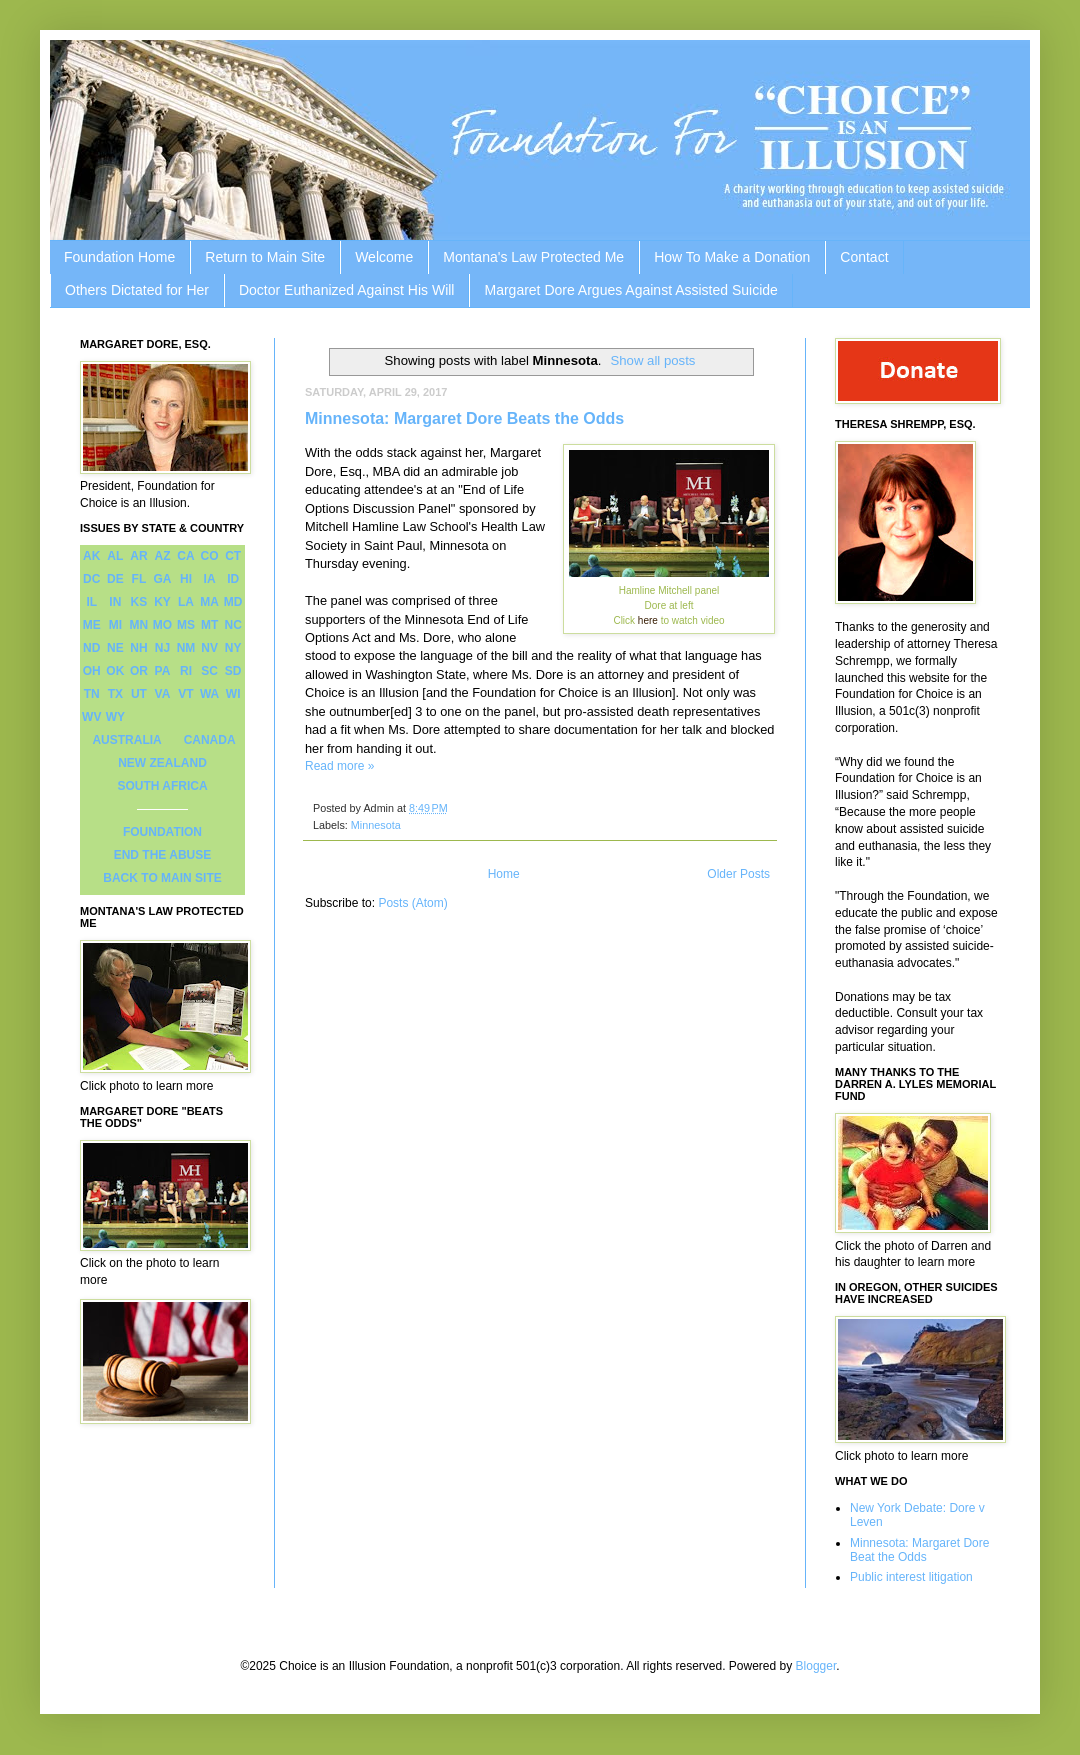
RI (186, 671)
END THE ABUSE (163, 855)
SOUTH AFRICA (162, 786)
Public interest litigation (911, 1577)
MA (209, 602)
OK (115, 671)
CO (210, 556)
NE (115, 648)
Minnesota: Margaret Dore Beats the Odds (464, 418)
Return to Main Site (265, 257)
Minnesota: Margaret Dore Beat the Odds (919, 1550)
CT (233, 556)
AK (91, 556)
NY (233, 648)
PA (163, 671)
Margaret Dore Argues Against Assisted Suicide (630, 290)
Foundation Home (119, 257)
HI (186, 579)
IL (91, 602)
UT (139, 694)
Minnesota (376, 825)
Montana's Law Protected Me (533, 257)
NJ (162, 648)
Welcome (384, 257)
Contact (864, 257)
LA (186, 602)
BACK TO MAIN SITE (162, 878)
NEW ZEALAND (162, 763)
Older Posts (738, 874)
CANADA (210, 740)
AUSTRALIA (126, 740)
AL (115, 556)
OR (139, 671)
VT (185, 694)
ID (233, 579)
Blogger (816, 1666)
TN (92, 694)
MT (209, 625)
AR (138, 556)
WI (233, 694)
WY (115, 717)
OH (92, 671)
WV (91, 717)
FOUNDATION (162, 832)
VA (163, 694)
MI (115, 625)
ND (91, 648)
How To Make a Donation (732, 257)
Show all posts (652, 360)
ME (92, 625)
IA (210, 579)
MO (162, 625)
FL (139, 579)
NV (209, 648)
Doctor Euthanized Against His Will (347, 290)
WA (209, 694)
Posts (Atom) (412, 903)
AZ (162, 556)
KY (162, 602)
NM (186, 648)
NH (138, 648)
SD (233, 671)
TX (115, 694)
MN (139, 625)
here (649, 620)
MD (233, 602)
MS (186, 625)
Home (504, 874)
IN (115, 602)
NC (233, 625)
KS (139, 602)
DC (91, 579)
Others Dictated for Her (137, 290)
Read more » (339, 766)
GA (162, 579)
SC (209, 671)
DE (115, 579)
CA (185, 556)
